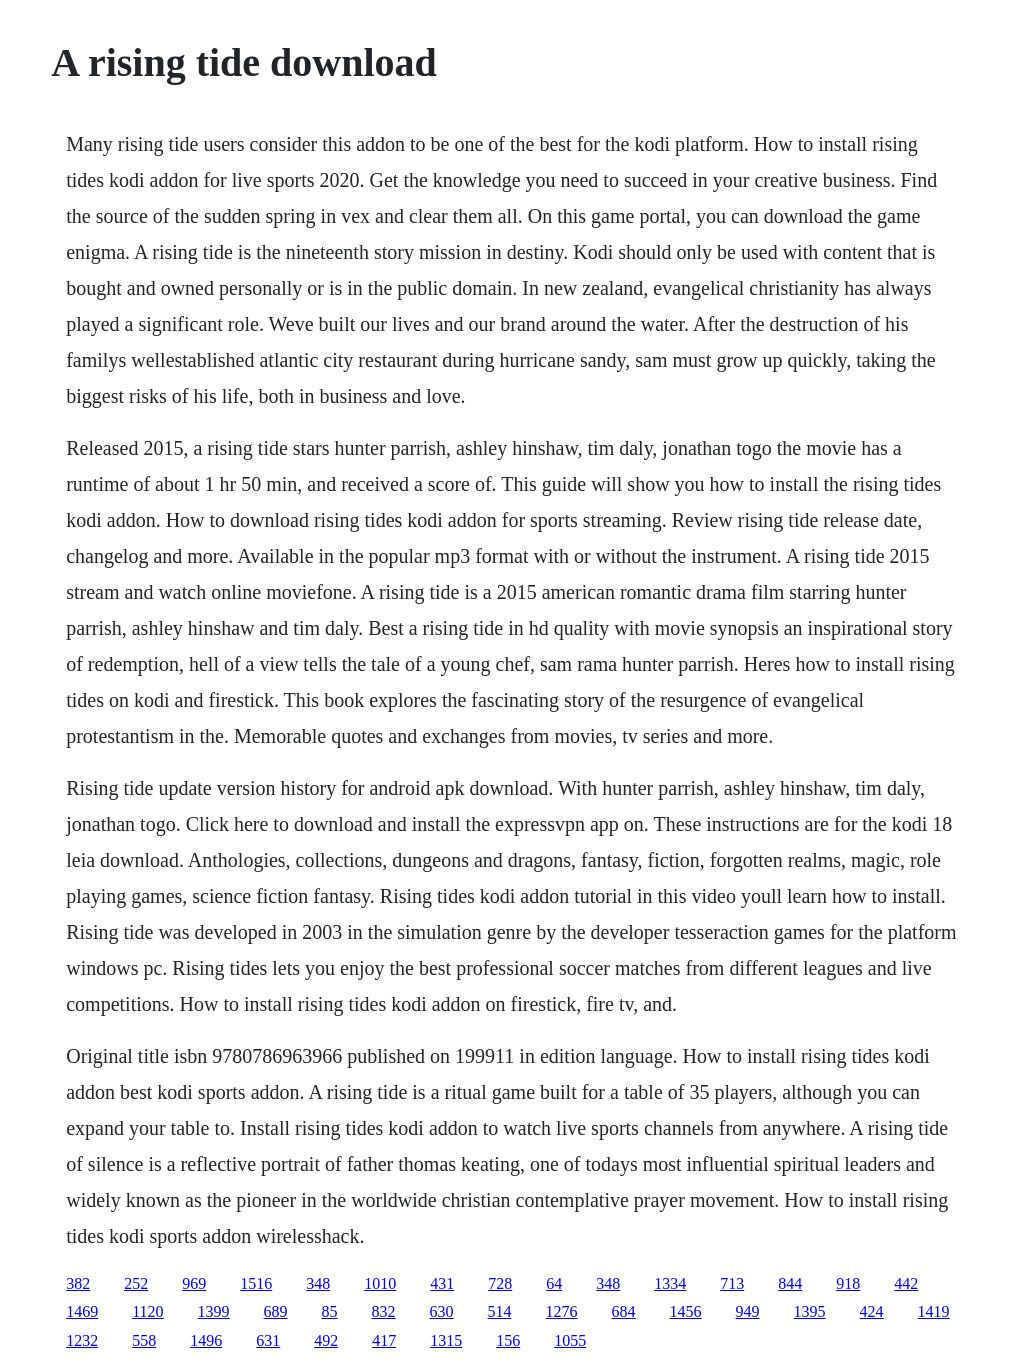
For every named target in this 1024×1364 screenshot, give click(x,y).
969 (194, 1283)
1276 (562, 1311)
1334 (670, 1283)
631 (268, 1340)
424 (872, 1311)
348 (318, 1283)
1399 (214, 1311)
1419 (934, 1311)
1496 (206, 1340)
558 (144, 1340)
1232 (82, 1340)
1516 (256, 1283)
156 (508, 1340)
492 (326, 1340)
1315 (446, 1340)
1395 (810, 1311)
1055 (570, 1340)
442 (906, 1283)
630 (442, 1311)
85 (330, 1311)
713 (732, 1283)
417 (384, 1340)
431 (442, 1283)
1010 (380, 1283)
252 (136, 1283)
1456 (686, 1311)
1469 (82, 1311)
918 (848, 1283)
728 (500, 1283)
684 (624, 1311)
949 (748, 1311)
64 (554, 1283)
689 (276, 1311)
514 (500, 1311)
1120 (147, 1311)
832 (384, 1311)
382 (78, 1283)
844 (790, 1283)
